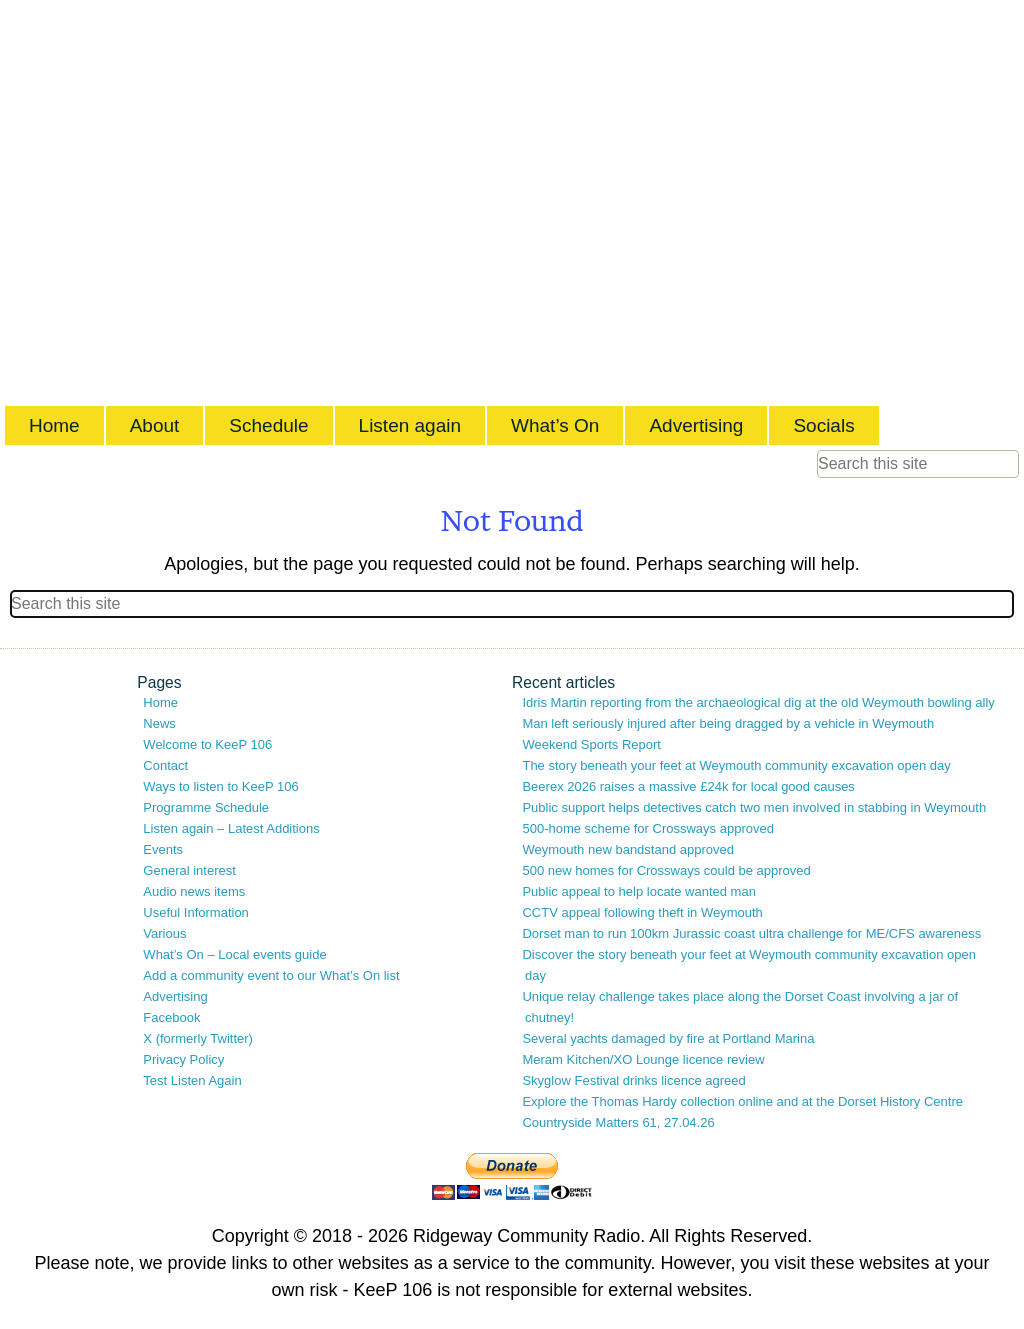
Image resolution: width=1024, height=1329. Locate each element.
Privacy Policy (183, 1059)
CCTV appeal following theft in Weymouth (642, 912)
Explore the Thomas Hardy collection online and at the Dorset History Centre (742, 1101)
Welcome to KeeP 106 (207, 744)
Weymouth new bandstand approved (628, 849)
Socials (823, 425)
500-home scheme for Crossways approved (647, 828)
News (159, 723)
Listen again (410, 425)
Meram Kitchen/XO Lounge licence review (643, 1059)
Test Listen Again (192, 1080)
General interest (189, 870)
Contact (165, 765)
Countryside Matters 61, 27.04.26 (618, 1122)
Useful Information (196, 912)
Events (163, 849)
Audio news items (194, 891)
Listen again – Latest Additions (231, 828)
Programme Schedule (206, 807)
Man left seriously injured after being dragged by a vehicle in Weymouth (728, 723)
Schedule (268, 425)
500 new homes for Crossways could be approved (666, 870)
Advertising (696, 425)
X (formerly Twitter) (198, 1038)
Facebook (171, 1017)
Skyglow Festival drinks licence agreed (633, 1080)
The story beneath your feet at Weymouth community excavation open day (736, 765)
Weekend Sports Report (591, 744)
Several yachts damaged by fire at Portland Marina (668, 1038)
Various (164, 933)
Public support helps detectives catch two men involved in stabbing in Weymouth (754, 807)
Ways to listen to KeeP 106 (220, 786)
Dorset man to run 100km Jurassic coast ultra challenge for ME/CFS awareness (751, 933)
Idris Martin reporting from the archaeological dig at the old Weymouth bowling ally (758, 702)
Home (54, 425)
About (155, 425)
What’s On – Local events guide (234, 954)
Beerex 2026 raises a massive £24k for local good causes (688, 786)
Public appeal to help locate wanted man (638, 891)
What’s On (555, 425)
